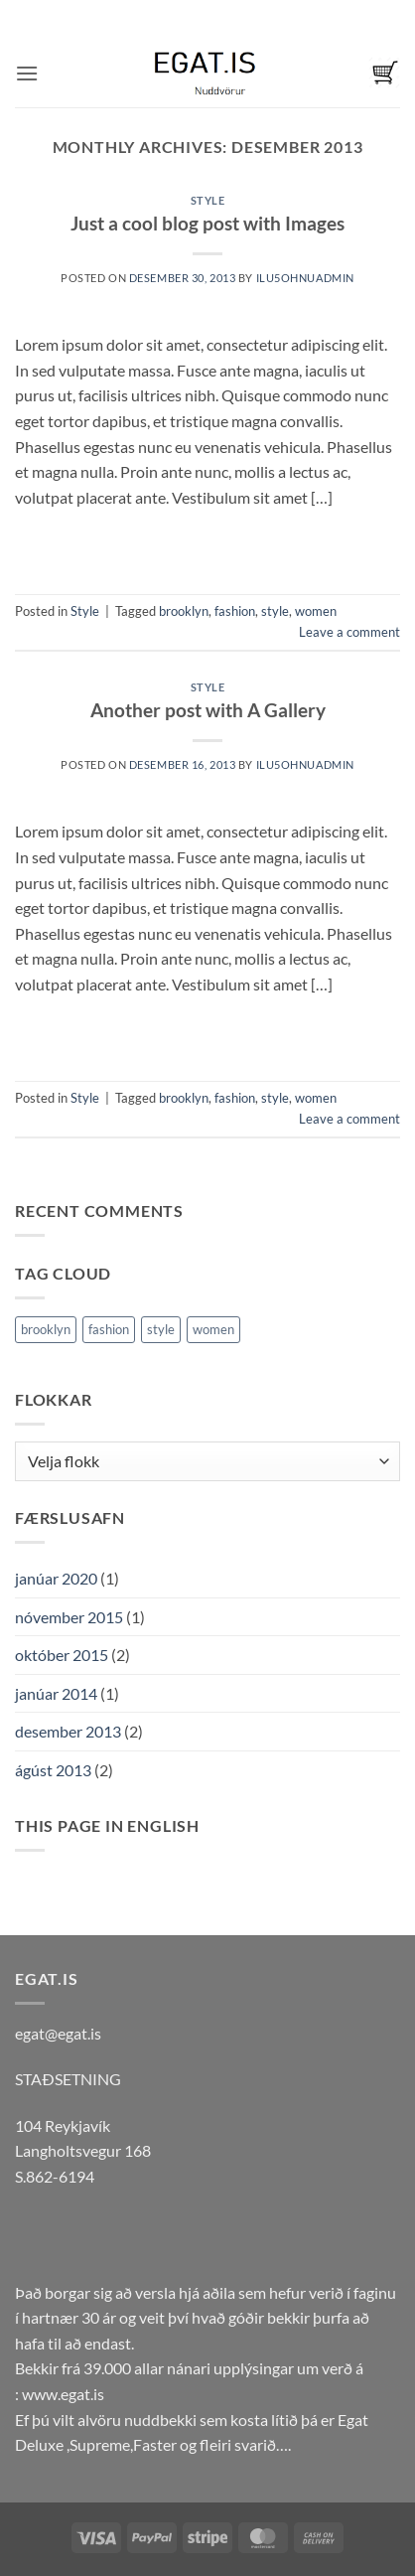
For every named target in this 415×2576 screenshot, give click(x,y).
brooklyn (183, 611)
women (316, 611)
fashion (234, 611)
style (275, 611)
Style (208, 200)
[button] (27, 73)
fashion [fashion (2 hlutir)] (108, 1329)
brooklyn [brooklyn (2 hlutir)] (45, 1329)
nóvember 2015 (69, 1616)
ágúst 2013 (53, 1769)
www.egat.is (63, 2393)
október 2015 (61, 1654)
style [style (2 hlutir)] (161, 1329)
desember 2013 (68, 1731)
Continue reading (208, 541)
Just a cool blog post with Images (207, 223)
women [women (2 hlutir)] (213, 1329)
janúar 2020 (56, 1578)
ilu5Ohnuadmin (305, 277)
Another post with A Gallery (208, 709)
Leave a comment (349, 632)
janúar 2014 (56, 1693)
